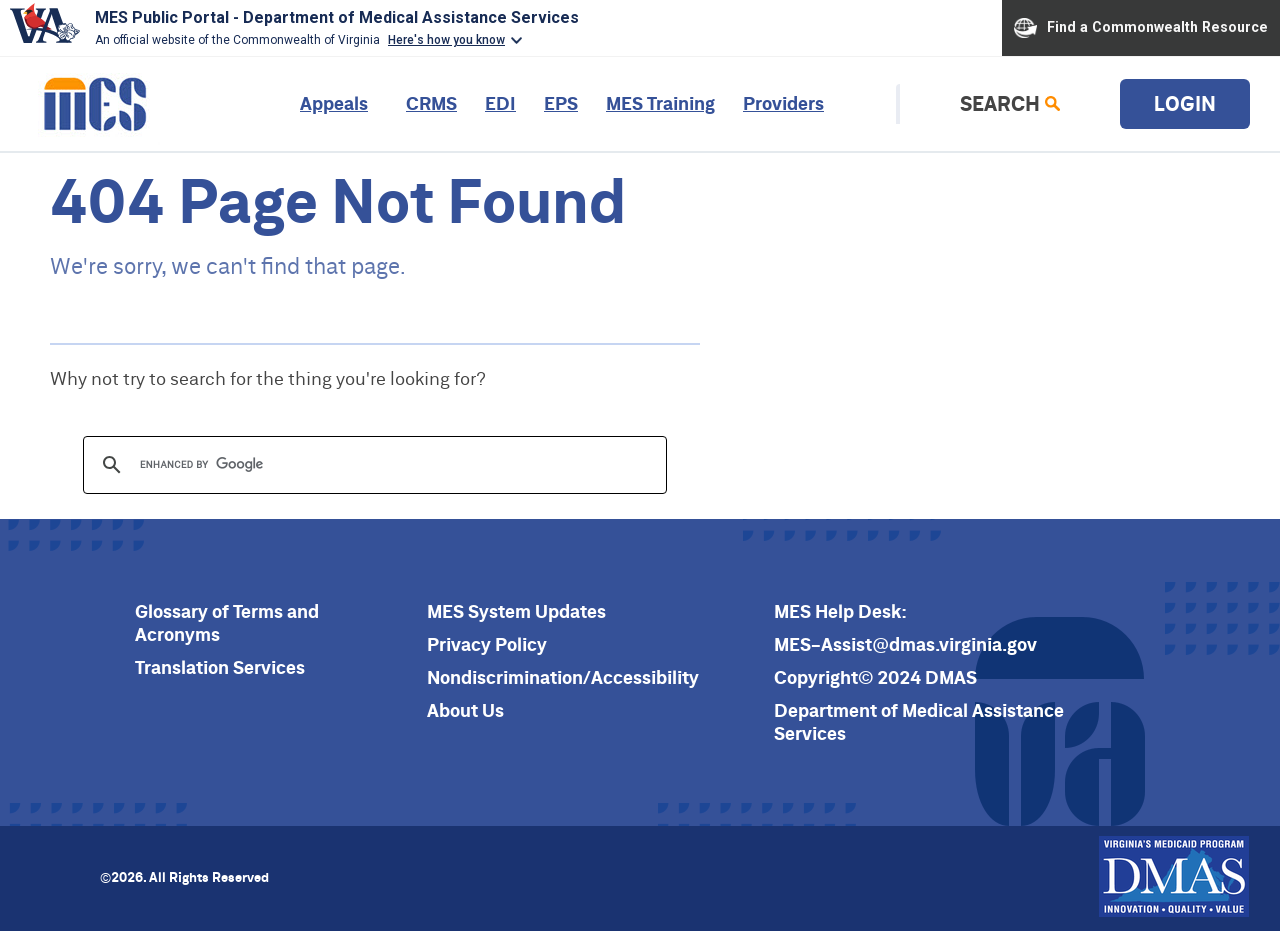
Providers (783, 103)
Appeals (334, 103)
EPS (561, 103)
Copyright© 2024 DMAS (875, 677)
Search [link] (1000, 103)
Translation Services (220, 667)
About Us (465, 710)
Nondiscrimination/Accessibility (563, 677)
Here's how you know (446, 40)
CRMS (431, 103)
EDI (500, 103)
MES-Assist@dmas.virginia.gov (905, 644)
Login (1185, 103)
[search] (372, 465)
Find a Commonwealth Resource (1141, 28)
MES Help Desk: (840, 611)
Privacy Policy (487, 644)
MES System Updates (516, 611)
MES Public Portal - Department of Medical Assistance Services (337, 17)
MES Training (660, 103)
